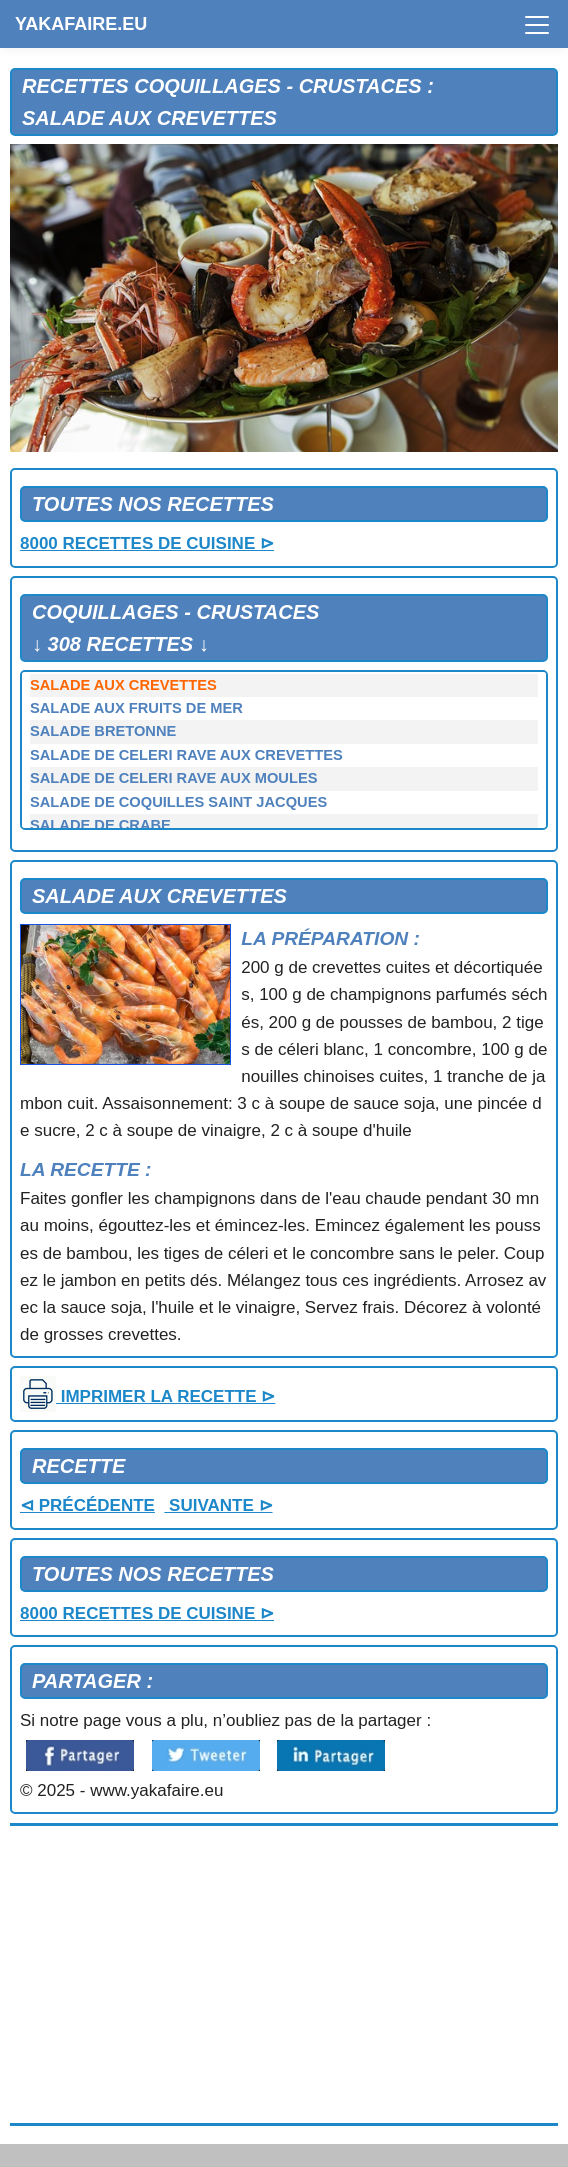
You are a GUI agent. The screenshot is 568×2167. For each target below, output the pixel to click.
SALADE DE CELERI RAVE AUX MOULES (173, 778)
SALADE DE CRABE (100, 825)
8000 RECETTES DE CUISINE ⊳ (147, 543)
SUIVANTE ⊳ (218, 1505)
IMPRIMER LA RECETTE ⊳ (147, 1396)
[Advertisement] (284, 1974)
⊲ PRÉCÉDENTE (87, 1505)
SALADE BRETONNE (103, 731)
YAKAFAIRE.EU (81, 24)
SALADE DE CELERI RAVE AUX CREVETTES (186, 755)
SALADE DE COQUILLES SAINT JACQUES (178, 802)
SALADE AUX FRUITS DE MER (136, 708)
